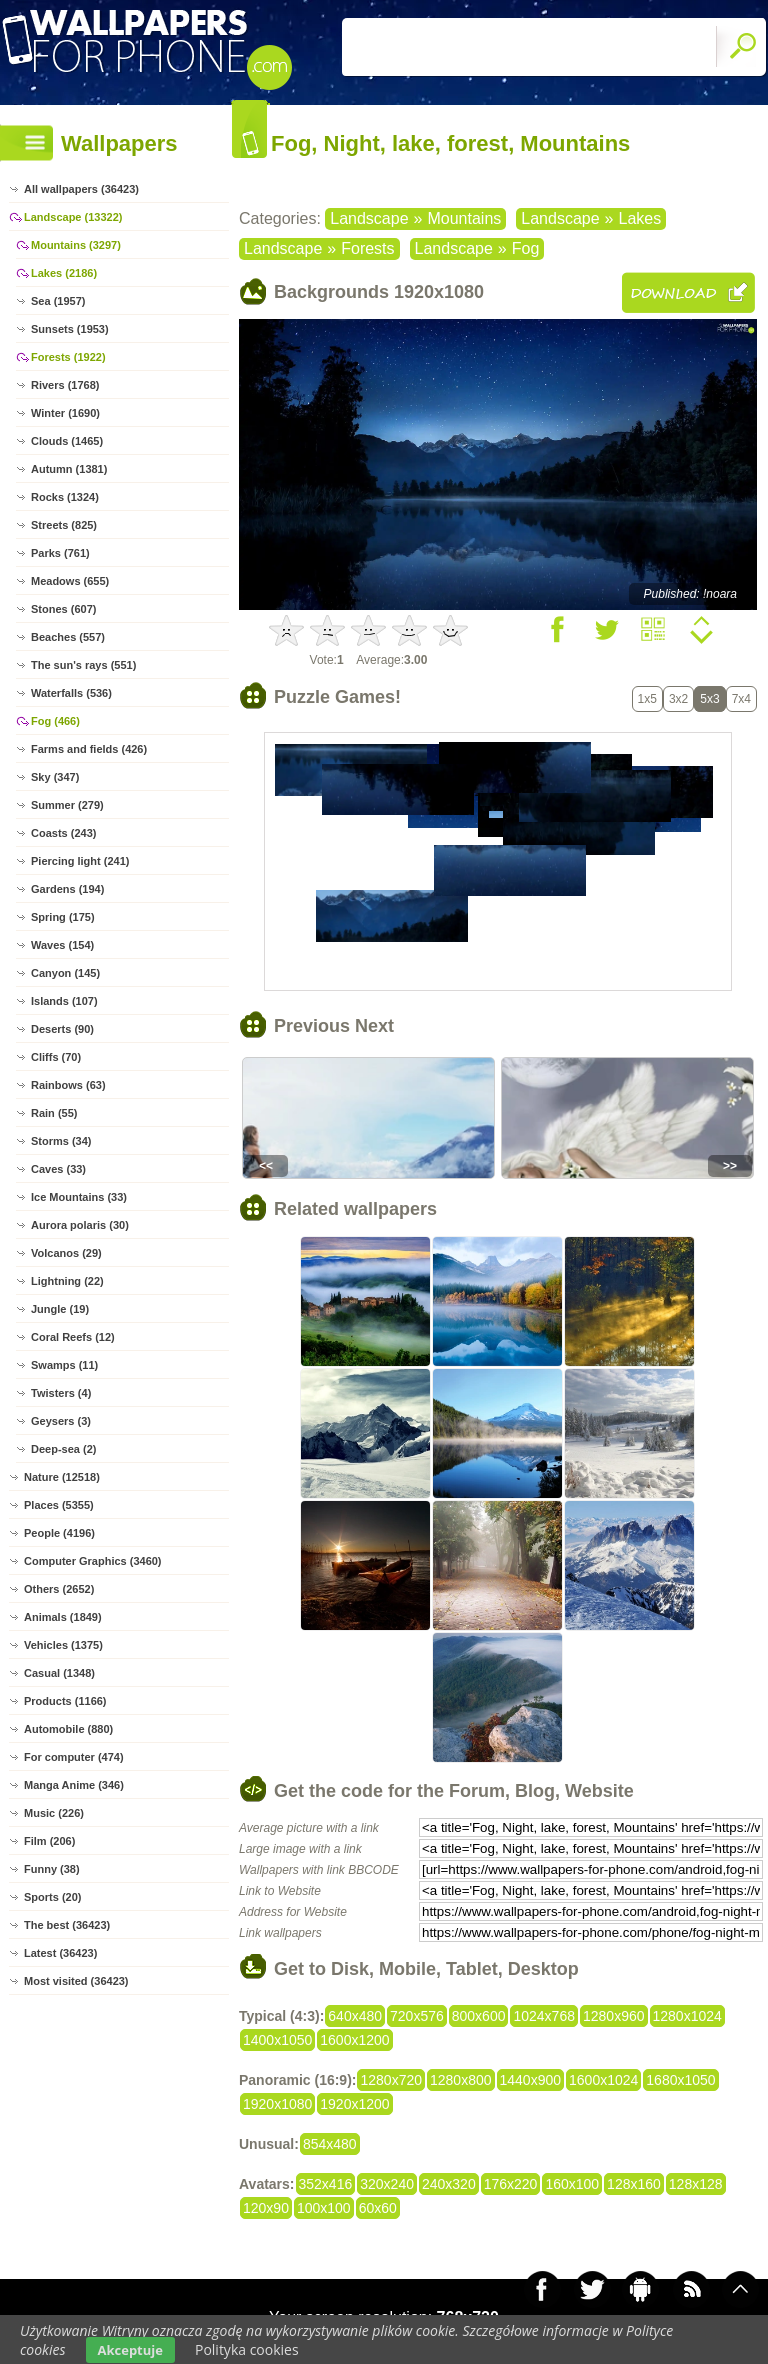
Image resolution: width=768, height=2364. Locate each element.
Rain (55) (54, 1113)
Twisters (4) (61, 1393)
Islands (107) (64, 1001)
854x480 (330, 2144)
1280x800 (461, 2080)
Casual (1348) (59, 1673)
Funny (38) (52, 1869)
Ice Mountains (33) (79, 1197)
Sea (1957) (58, 301)
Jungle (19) (60, 1309)
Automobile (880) (68, 1729)
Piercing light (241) (80, 861)
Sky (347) (55, 777)
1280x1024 (687, 2016)
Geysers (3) (61, 1421)
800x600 (479, 2016)
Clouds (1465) (67, 441)
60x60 (378, 2208)
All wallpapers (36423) (81, 189)
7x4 (741, 699)
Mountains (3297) (76, 245)
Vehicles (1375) (63, 1645)
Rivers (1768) (65, 385)
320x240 (387, 2184)
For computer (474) (74, 1757)
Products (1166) (65, 1701)
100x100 (324, 2208)
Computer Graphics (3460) (93, 1561)
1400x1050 (277, 2040)
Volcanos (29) (66, 1253)
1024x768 (544, 2016)
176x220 (511, 2184)
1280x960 (614, 2016)
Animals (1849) (63, 1617)
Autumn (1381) (69, 469)
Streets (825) (64, 525)
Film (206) (49, 1841)
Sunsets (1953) (70, 329)
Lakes (640, 218)
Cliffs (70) (56, 1057)
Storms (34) (61, 1141)
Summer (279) (67, 805)
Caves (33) (58, 1169)
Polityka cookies (247, 2349)
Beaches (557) (68, 637)
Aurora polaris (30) (80, 1225)
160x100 (572, 2184)
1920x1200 (354, 2104)
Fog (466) (55, 721)
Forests (367, 248)
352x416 (326, 2184)
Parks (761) (60, 553)
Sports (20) (52, 1897)
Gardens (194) (67, 889)
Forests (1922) (68, 357)
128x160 (634, 2184)
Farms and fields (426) (89, 749)
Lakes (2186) (64, 273)
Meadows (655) (70, 581)
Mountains (464, 218)
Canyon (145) (65, 973)
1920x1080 (277, 2104)
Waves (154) (62, 945)
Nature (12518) (62, 1477)
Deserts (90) (62, 1029)
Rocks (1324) (65, 497)
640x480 (355, 2016)
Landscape (369, 218)
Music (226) (54, 1813)
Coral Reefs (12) (73, 1337)
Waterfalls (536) (71, 693)
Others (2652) (59, 1589)
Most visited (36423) (76, 1981)
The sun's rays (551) (83, 665)
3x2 (678, 699)
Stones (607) (63, 609)
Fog (526, 248)
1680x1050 (680, 2080)
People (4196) (59, 1533)
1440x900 (531, 2080)
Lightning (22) (67, 1281)
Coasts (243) (63, 833)
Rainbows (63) (68, 1085)
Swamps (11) (64, 1365)
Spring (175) (63, 917)
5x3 (709, 699)
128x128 (696, 2184)
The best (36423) (67, 1925)
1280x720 (391, 2080)
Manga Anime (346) (74, 1785)
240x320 (449, 2184)
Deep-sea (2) (63, 1449)
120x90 (266, 2208)
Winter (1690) (65, 413)
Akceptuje (130, 2350)
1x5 (647, 699)
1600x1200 (354, 2040)
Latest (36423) (60, 1953)
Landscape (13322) (73, 217)
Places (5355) (59, 1505)
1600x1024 (603, 2080)
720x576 (417, 2016)
